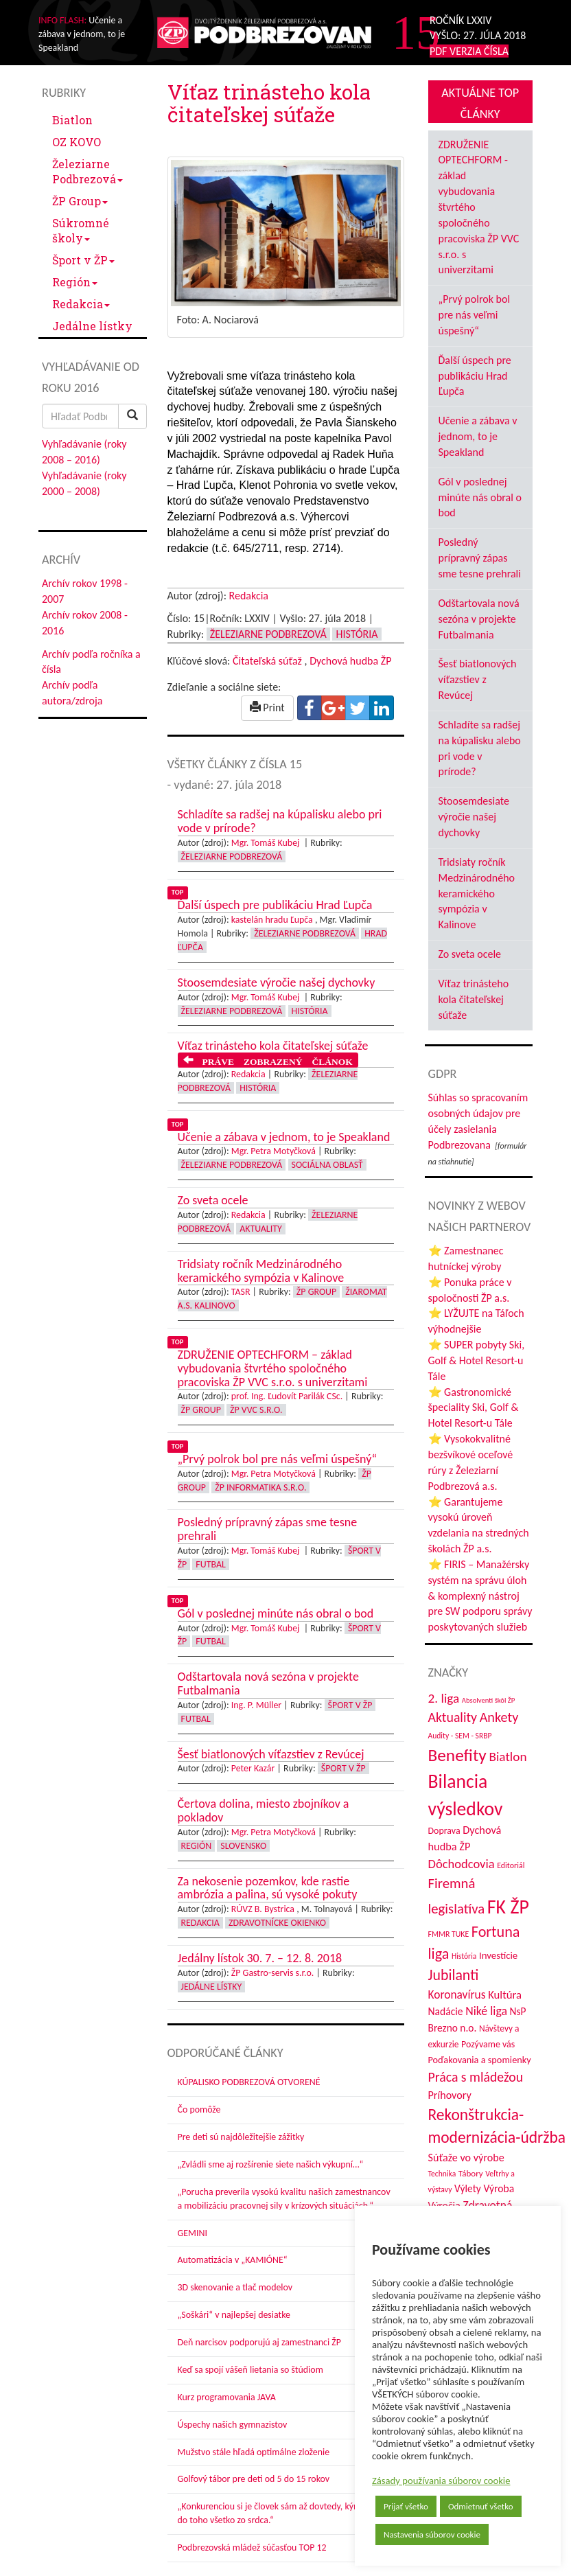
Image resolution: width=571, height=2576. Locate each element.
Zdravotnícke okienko (277, 1923)
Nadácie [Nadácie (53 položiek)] (445, 2011)
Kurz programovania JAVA (227, 2397)
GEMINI (192, 2233)
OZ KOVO (76, 142)
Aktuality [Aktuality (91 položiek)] (453, 1717)
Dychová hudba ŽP (350, 660)
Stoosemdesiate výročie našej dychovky (474, 816)
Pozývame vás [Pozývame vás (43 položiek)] (488, 2044)
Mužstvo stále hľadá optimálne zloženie (254, 2452)
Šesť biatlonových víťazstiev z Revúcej (478, 679)
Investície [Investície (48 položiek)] (498, 1955)
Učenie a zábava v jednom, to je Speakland (478, 436)
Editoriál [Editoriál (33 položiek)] (510, 1865)
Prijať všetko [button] (406, 2506)
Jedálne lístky (92, 326)
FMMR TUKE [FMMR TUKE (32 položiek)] (448, 1934)
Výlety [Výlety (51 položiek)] (467, 2188)
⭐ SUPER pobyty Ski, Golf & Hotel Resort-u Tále (476, 1360)
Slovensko (243, 1846)
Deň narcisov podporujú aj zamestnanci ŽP (259, 2342)
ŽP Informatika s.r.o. (260, 1487)
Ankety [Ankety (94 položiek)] (499, 1717)
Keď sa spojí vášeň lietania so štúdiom (250, 2370)
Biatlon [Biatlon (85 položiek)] (507, 1756)
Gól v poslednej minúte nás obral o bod (480, 497)
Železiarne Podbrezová (87, 171)
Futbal (210, 1564)
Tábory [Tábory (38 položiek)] (470, 2173)
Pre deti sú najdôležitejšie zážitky (241, 2137)
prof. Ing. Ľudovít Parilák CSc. (286, 1396)
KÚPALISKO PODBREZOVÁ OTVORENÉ (249, 2082)
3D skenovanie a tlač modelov (235, 2287)
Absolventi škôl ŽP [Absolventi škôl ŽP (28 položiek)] (488, 1700)
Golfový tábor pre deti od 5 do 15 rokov (254, 2479)
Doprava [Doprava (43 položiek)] (444, 1831)
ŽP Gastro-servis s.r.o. (272, 1973)
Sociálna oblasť (327, 1165)
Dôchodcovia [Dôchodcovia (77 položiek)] (461, 1864)
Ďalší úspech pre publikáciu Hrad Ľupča (475, 376)
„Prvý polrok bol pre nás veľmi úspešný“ (475, 314)
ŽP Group (80, 201)
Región (74, 282)
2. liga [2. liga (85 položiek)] (444, 1698)
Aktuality (261, 1228)
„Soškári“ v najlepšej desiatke (234, 2315)
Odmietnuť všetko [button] (480, 2506)
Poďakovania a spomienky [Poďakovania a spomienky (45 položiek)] (479, 2060)
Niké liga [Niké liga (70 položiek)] (486, 2011)
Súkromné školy (80, 230)
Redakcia (81, 304)
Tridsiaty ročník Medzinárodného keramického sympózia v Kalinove (477, 893)
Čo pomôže (199, 2109)
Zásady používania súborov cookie (441, 2480)
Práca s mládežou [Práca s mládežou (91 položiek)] (476, 2077)
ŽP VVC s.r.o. (256, 1410)
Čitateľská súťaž (267, 660)
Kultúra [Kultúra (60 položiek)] (505, 1994)
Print (267, 707)
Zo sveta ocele (470, 954)
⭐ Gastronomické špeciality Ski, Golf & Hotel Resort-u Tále (473, 1407)
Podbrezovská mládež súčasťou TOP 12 (252, 2547)
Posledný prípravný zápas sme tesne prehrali (480, 558)
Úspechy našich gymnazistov (233, 2424)
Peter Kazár (253, 1768)
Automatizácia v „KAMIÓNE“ (233, 2260)
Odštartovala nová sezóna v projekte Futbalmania (479, 619)
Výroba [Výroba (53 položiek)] (498, 2188)
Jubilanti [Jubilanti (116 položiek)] (453, 1975)
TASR (240, 1292)
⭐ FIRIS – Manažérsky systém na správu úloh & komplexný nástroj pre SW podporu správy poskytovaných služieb (480, 1595)
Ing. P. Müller (256, 1705)
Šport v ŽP (83, 260)
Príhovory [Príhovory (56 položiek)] (449, 2095)
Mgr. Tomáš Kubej (266, 843)
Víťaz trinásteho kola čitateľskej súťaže (474, 999)
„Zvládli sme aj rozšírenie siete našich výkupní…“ (271, 2164)
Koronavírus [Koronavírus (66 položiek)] (457, 1994)
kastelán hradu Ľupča (272, 919)
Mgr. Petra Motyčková (273, 1151)
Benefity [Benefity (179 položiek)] (457, 1755)
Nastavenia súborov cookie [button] (432, 2534)
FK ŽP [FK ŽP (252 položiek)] (508, 1906)
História (356, 634)
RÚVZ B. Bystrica (262, 1909)
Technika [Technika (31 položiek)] (442, 2173)
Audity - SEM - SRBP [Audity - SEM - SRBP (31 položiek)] (460, 1735)
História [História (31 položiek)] (464, 1956)
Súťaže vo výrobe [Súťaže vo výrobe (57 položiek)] (466, 2157)
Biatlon (72, 120)
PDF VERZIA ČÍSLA (469, 51)
